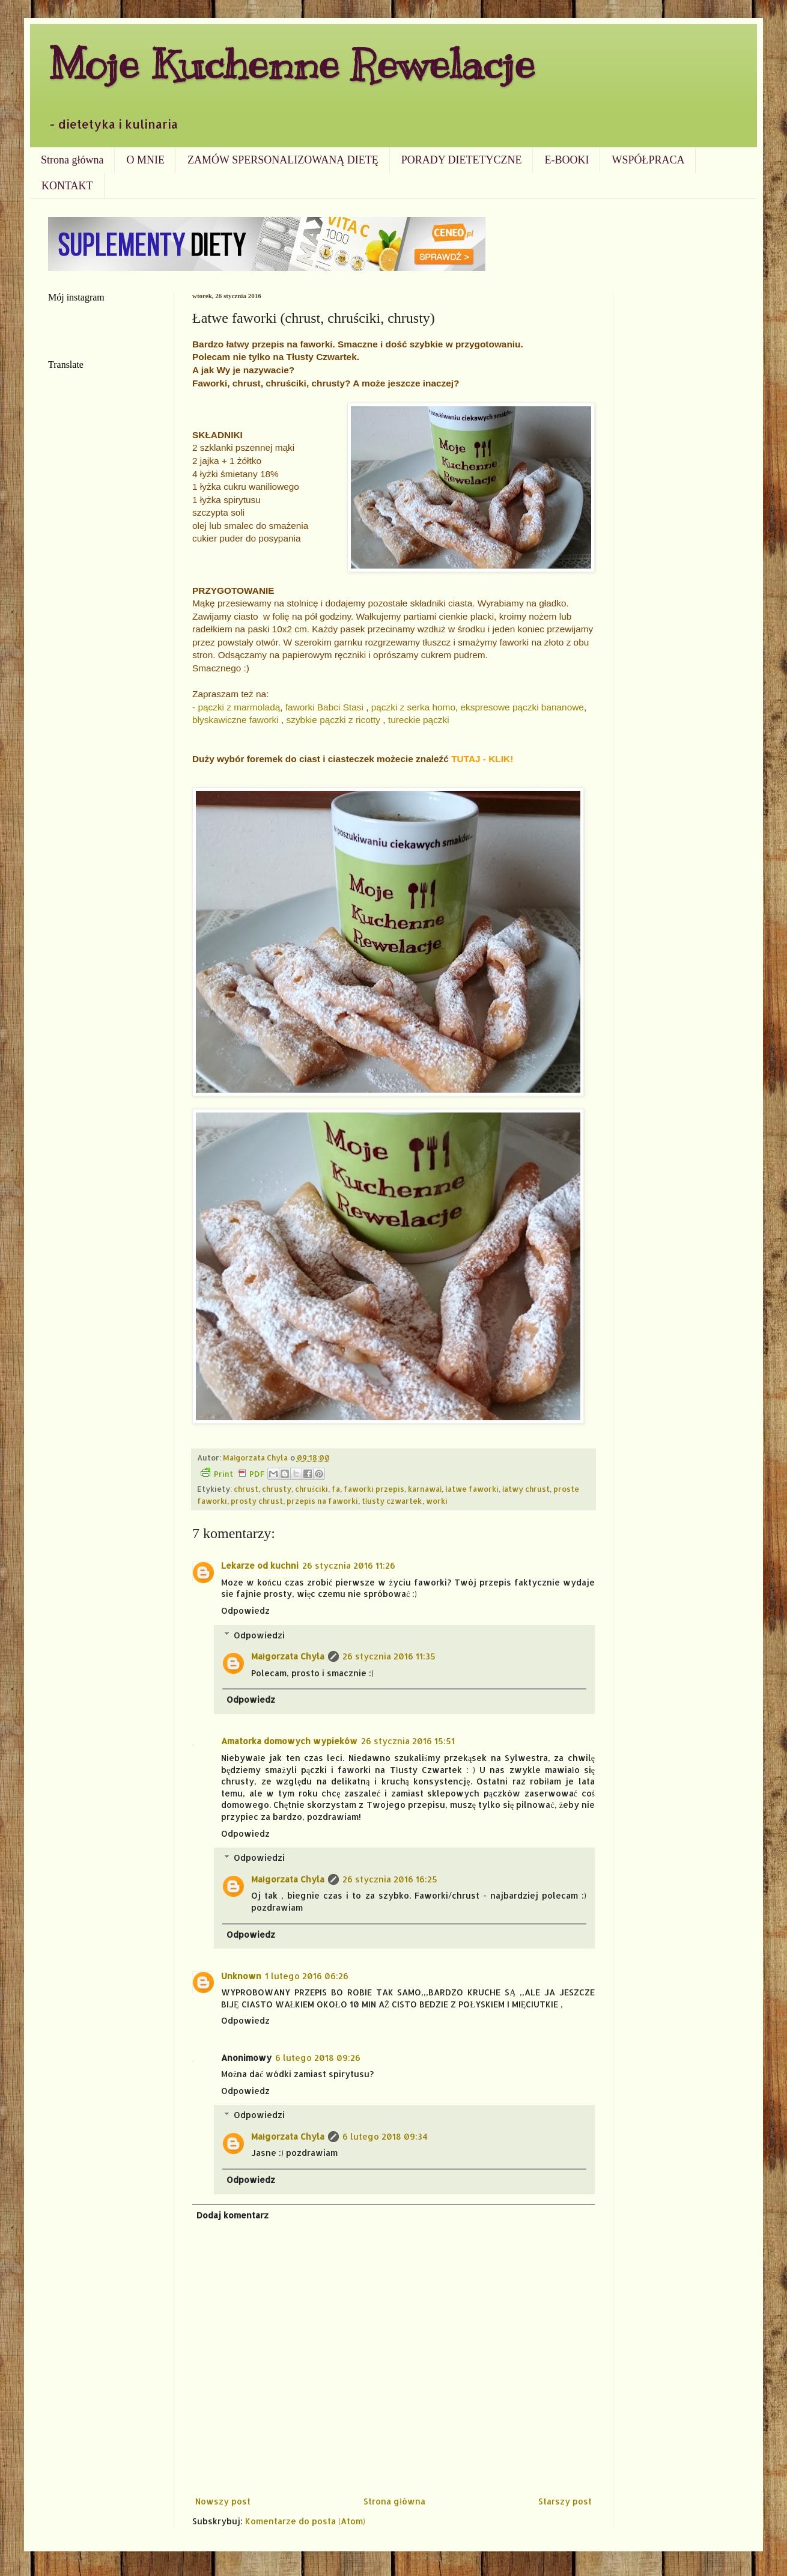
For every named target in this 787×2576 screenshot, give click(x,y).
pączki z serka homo (413, 707)
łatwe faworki (472, 1489)
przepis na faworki (322, 1501)
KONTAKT (67, 186)
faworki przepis (374, 1489)
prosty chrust (257, 1501)
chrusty (276, 1489)
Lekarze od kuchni (260, 1565)
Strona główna (72, 160)
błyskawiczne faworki (235, 720)
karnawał (425, 1489)
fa (336, 1489)
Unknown (241, 1976)
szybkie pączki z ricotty (334, 720)
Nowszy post (223, 2501)
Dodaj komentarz (232, 2215)
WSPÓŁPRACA (648, 160)
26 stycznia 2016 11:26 (348, 1565)
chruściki (311, 1489)
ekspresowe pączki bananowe (522, 707)
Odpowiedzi (259, 1635)
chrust (246, 1489)
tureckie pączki (418, 720)
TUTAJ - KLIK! (482, 759)
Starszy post (565, 2501)
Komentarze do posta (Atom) (305, 2521)
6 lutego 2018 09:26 (317, 2058)
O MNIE (145, 160)
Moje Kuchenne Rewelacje (291, 64)
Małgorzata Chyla (287, 1656)
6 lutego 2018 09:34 (385, 2136)
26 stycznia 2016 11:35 (389, 1656)
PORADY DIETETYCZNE (461, 160)
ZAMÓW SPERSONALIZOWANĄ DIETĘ (282, 160)
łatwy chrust (526, 1489)
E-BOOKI (566, 160)
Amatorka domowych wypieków (289, 1741)
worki (437, 1501)
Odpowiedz (245, 1610)
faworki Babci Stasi (324, 707)
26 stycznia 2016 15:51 (408, 1741)
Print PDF (232, 1473)
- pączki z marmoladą (236, 707)
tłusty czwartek (392, 1501)
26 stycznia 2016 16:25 (389, 1879)
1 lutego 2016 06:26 (306, 1976)
